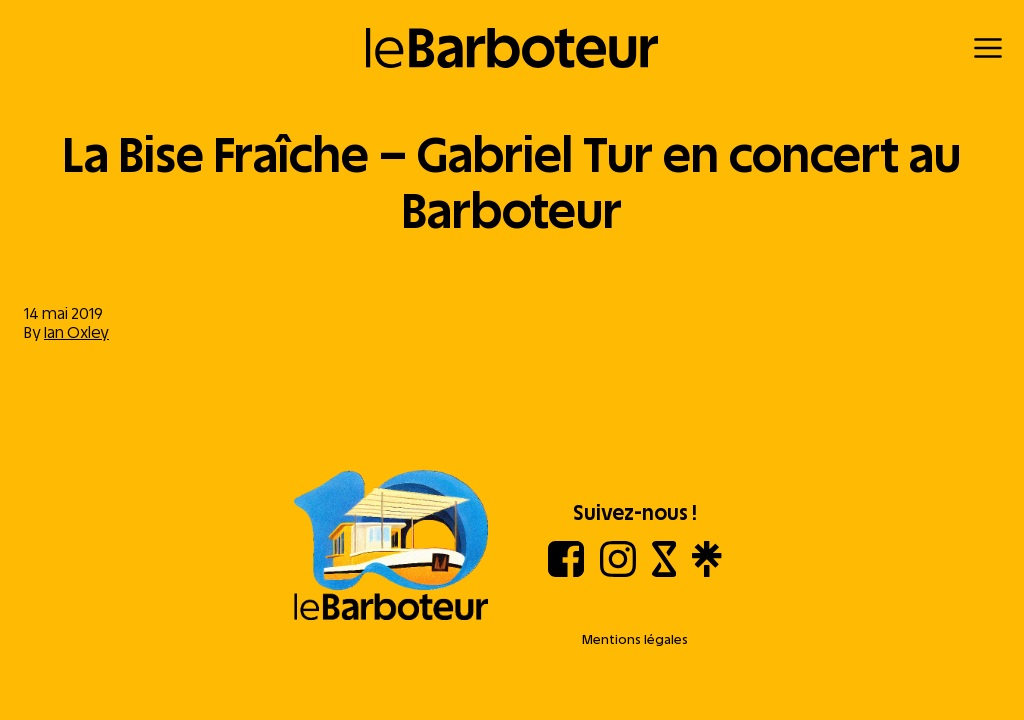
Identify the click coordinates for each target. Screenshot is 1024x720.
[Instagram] (618, 571)
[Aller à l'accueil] (391, 547)
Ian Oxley (76, 332)
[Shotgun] (664, 571)
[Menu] (988, 48)
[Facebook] (566, 571)
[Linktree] (706, 571)
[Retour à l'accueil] (512, 48)
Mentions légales (635, 639)
